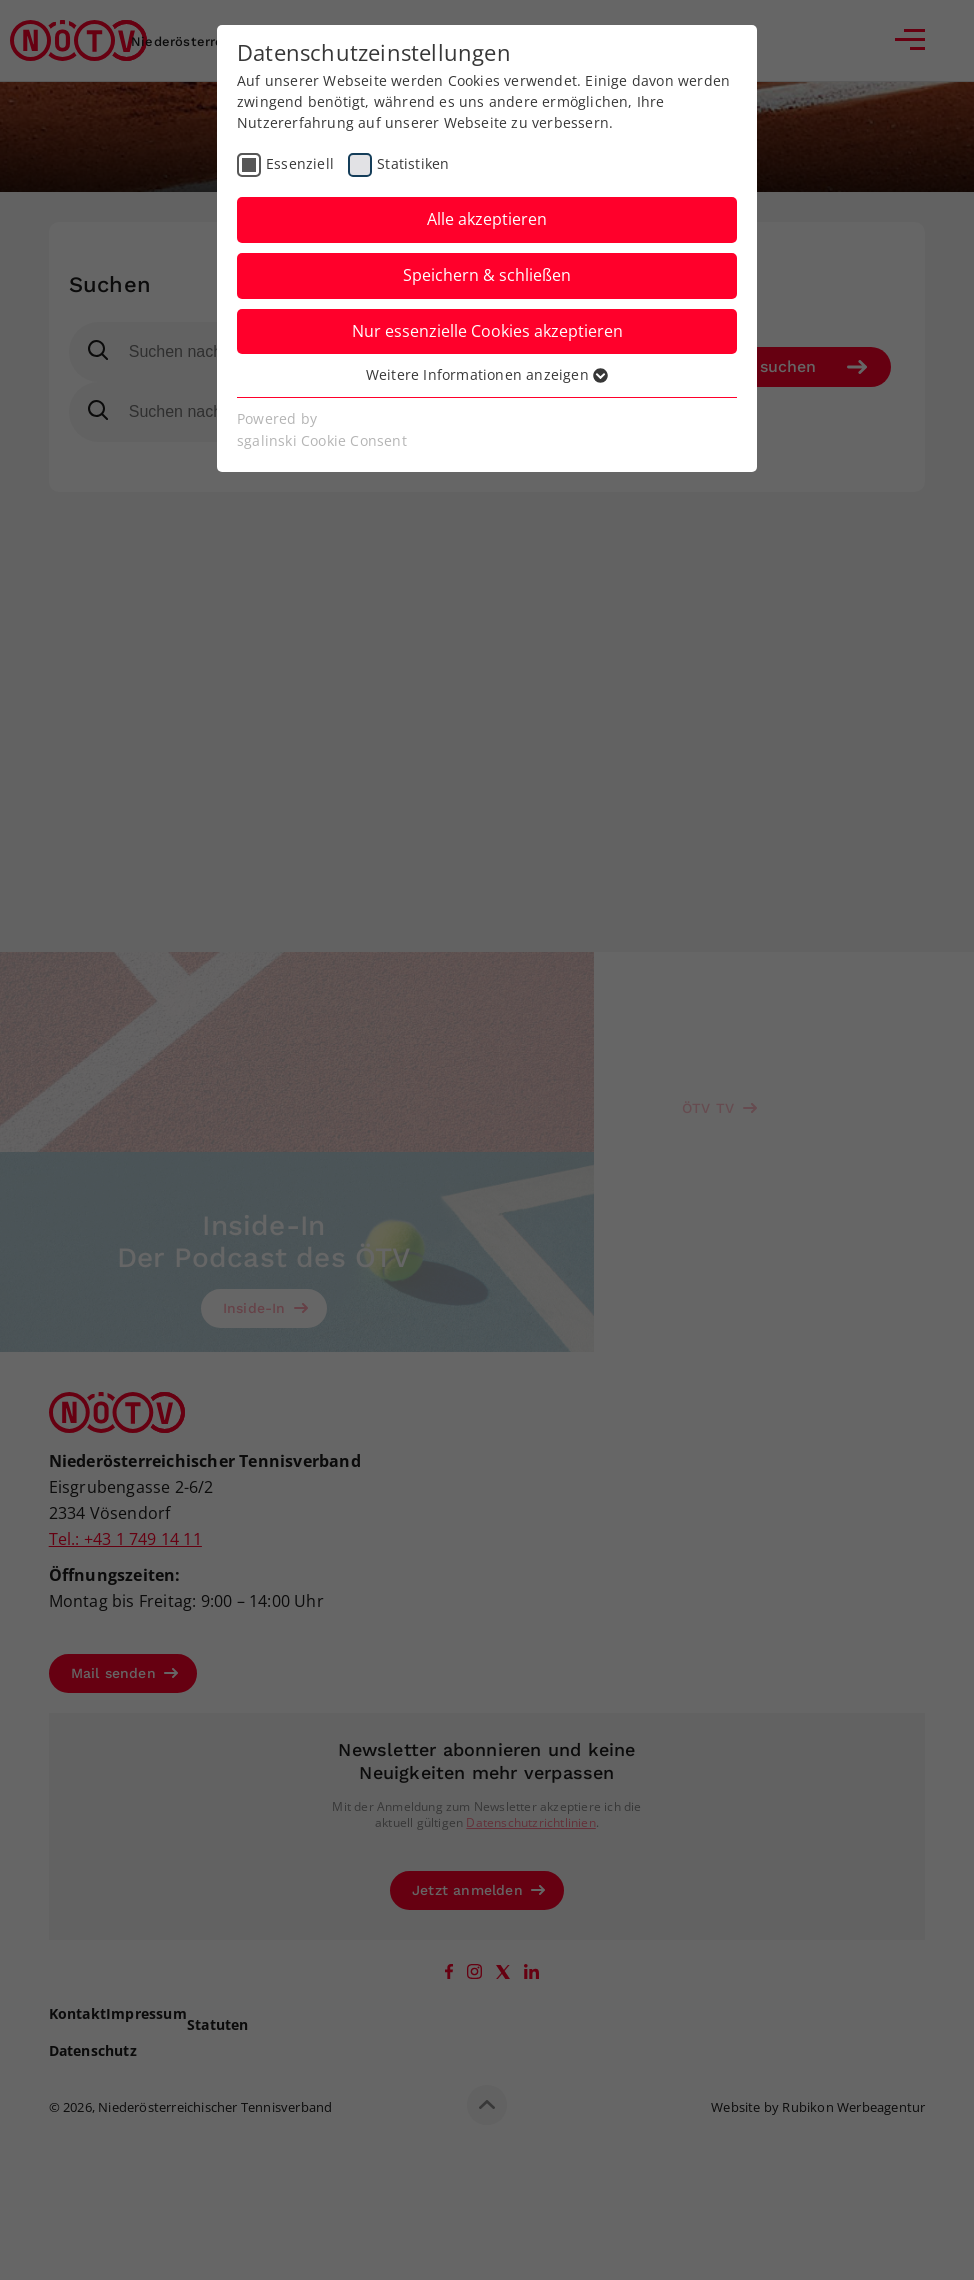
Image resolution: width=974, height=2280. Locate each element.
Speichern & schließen (487, 275)
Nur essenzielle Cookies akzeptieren (487, 331)
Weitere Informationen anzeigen (487, 374)
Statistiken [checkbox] (413, 163)
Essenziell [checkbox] (300, 163)
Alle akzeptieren (487, 219)
